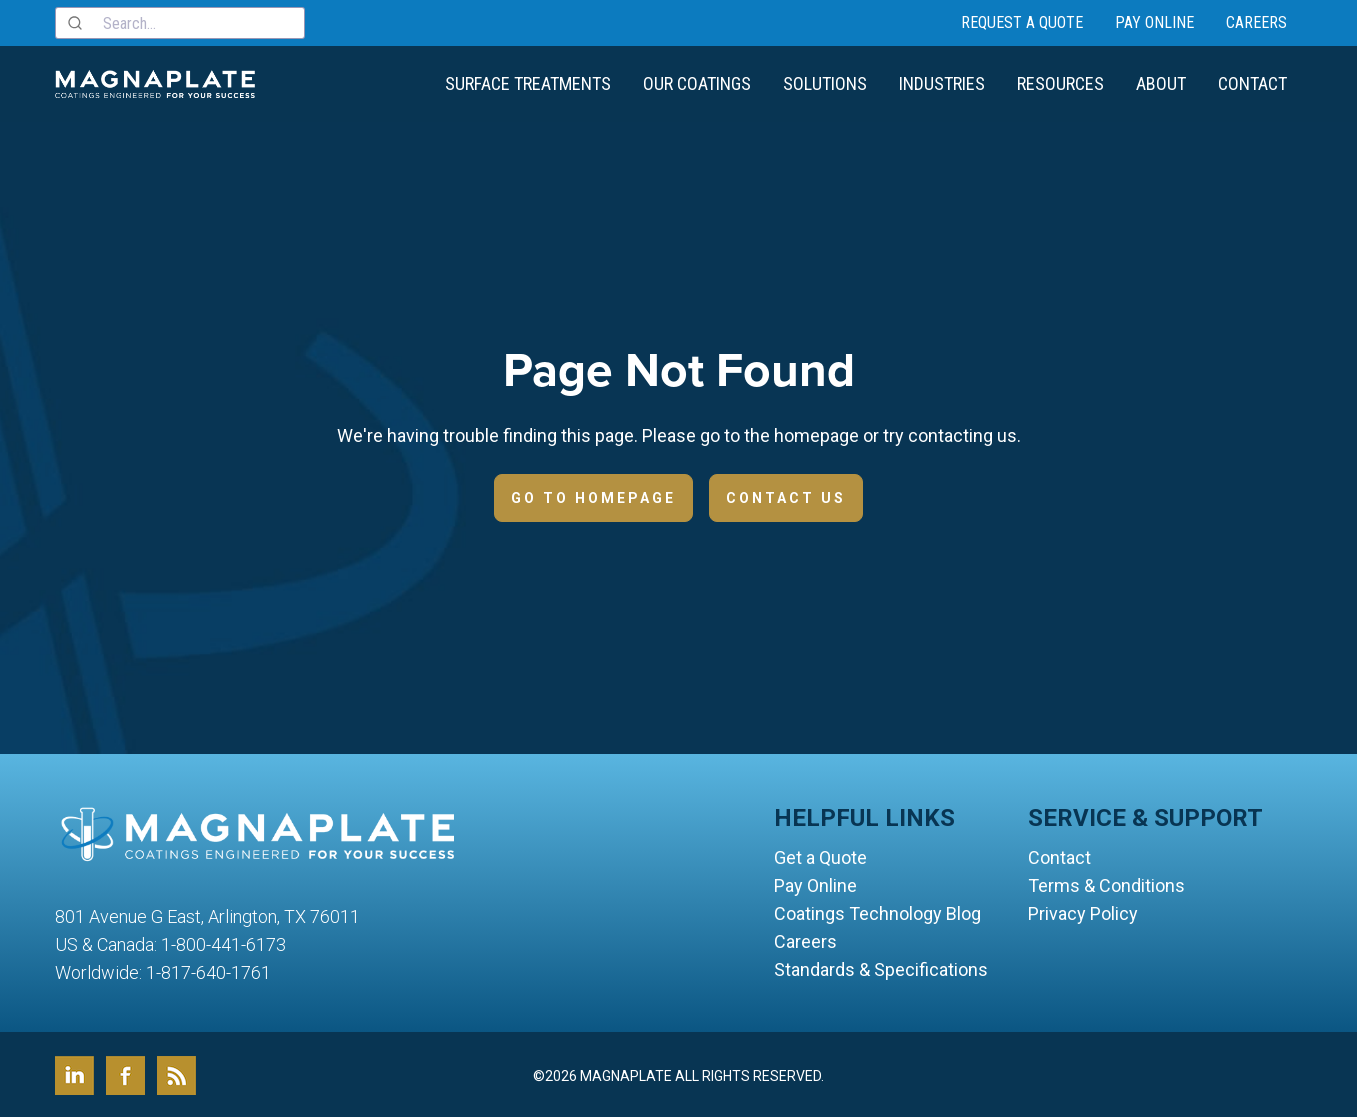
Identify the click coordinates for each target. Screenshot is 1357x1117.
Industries (942, 81)
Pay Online (1154, 21)
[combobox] (180, 22)
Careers (1256, 21)
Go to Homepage (593, 496)
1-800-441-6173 (223, 942)
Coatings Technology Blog (877, 911)
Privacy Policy (1083, 911)
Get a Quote (820, 855)
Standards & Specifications (881, 967)
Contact (1252, 81)
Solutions (825, 81)
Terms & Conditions (1106, 883)
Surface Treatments (528, 81)
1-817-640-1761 (208, 970)
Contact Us (786, 496)
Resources (1060, 81)
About (1161, 81)
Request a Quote (1022, 21)
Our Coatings (697, 81)
